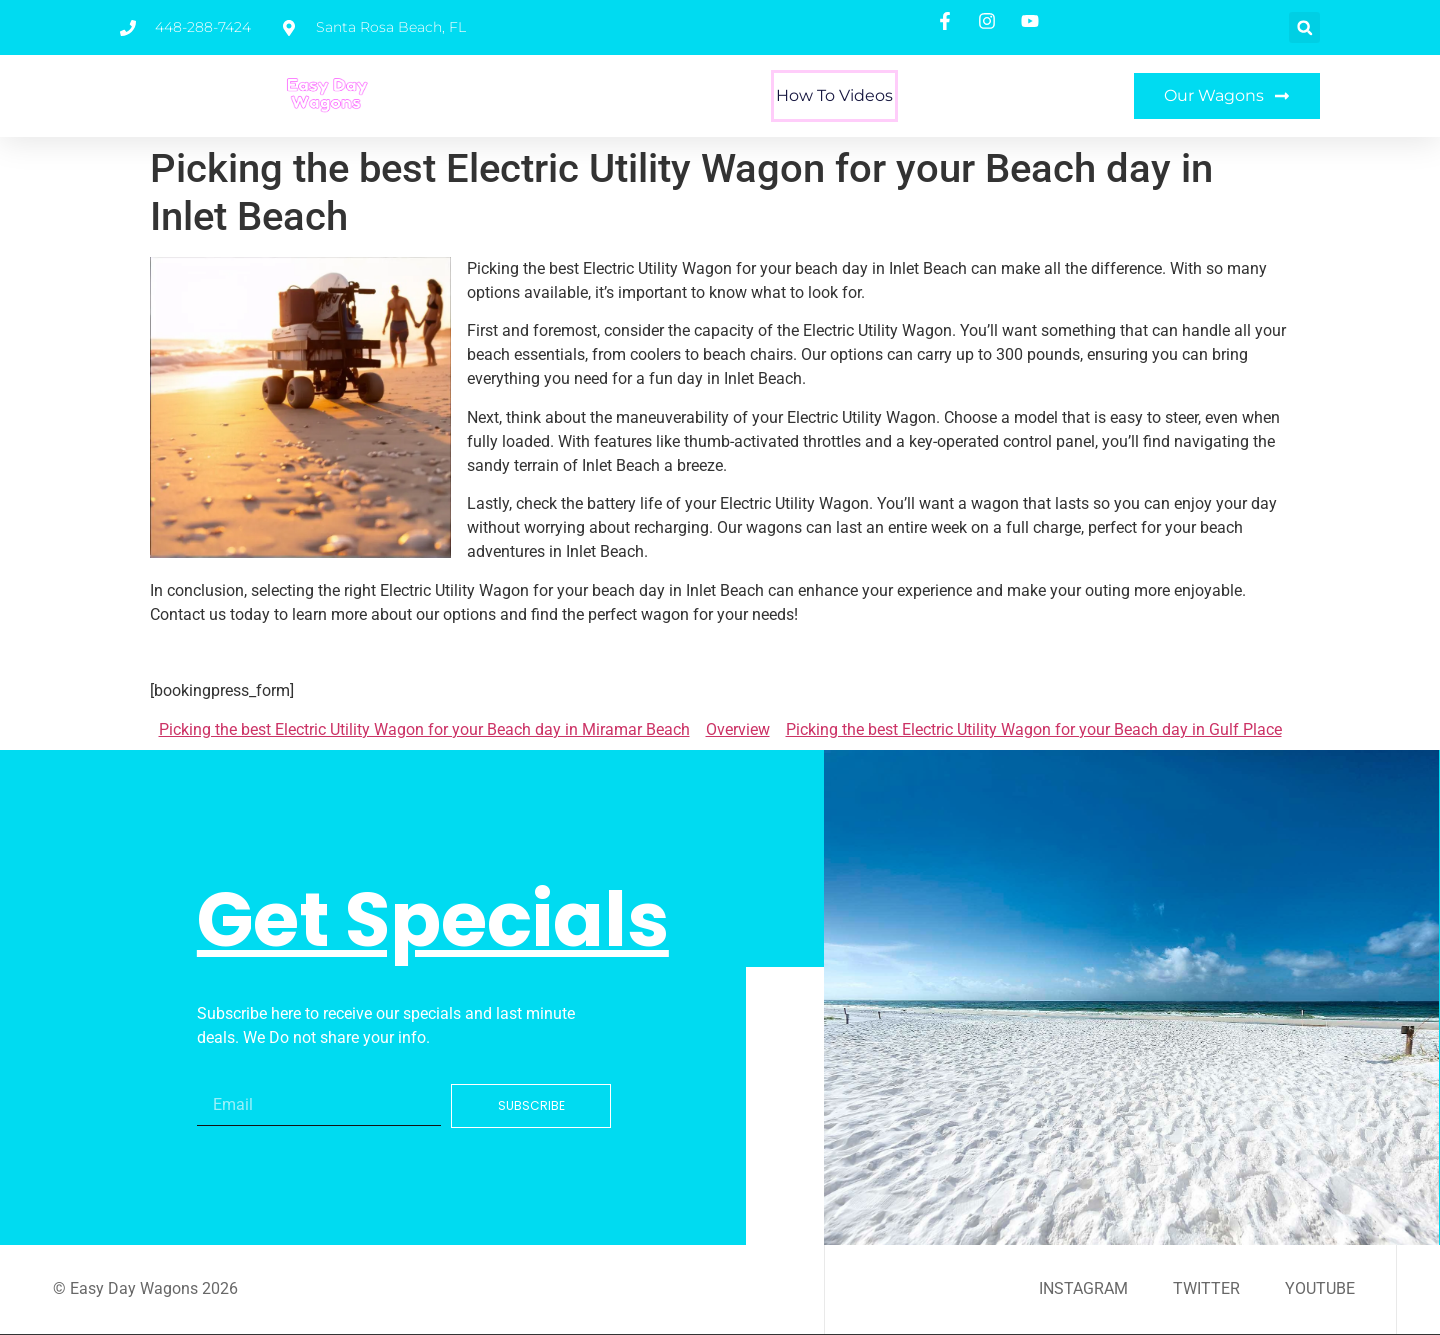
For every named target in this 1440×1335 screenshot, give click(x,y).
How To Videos (834, 95)
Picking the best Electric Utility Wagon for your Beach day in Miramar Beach (424, 729)
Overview (738, 729)
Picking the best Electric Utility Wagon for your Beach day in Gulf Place (1034, 729)
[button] (1304, 27)
